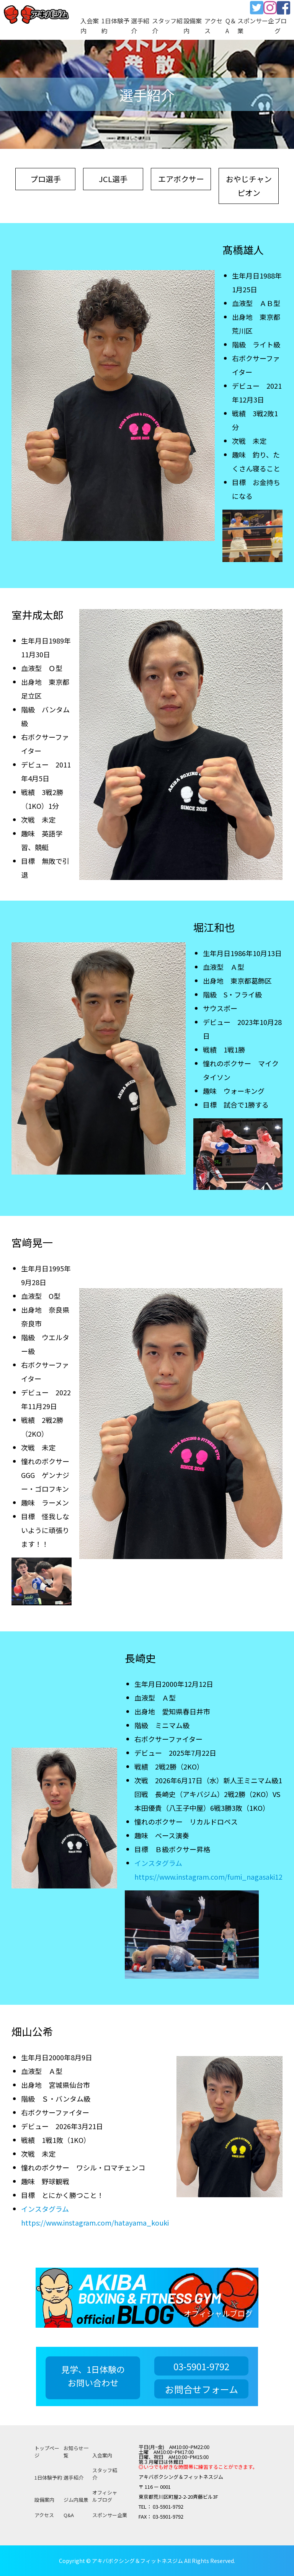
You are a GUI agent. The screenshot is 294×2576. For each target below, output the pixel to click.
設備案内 (44, 2499)
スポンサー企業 (109, 2515)
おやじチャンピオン (249, 185)
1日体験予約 (48, 2477)
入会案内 (102, 2455)
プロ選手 (45, 178)
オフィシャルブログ (104, 2496)
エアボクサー (181, 178)
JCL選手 (113, 178)
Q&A (69, 2515)
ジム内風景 (76, 2499)
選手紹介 (73, 2477)
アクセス (44, 2515)
